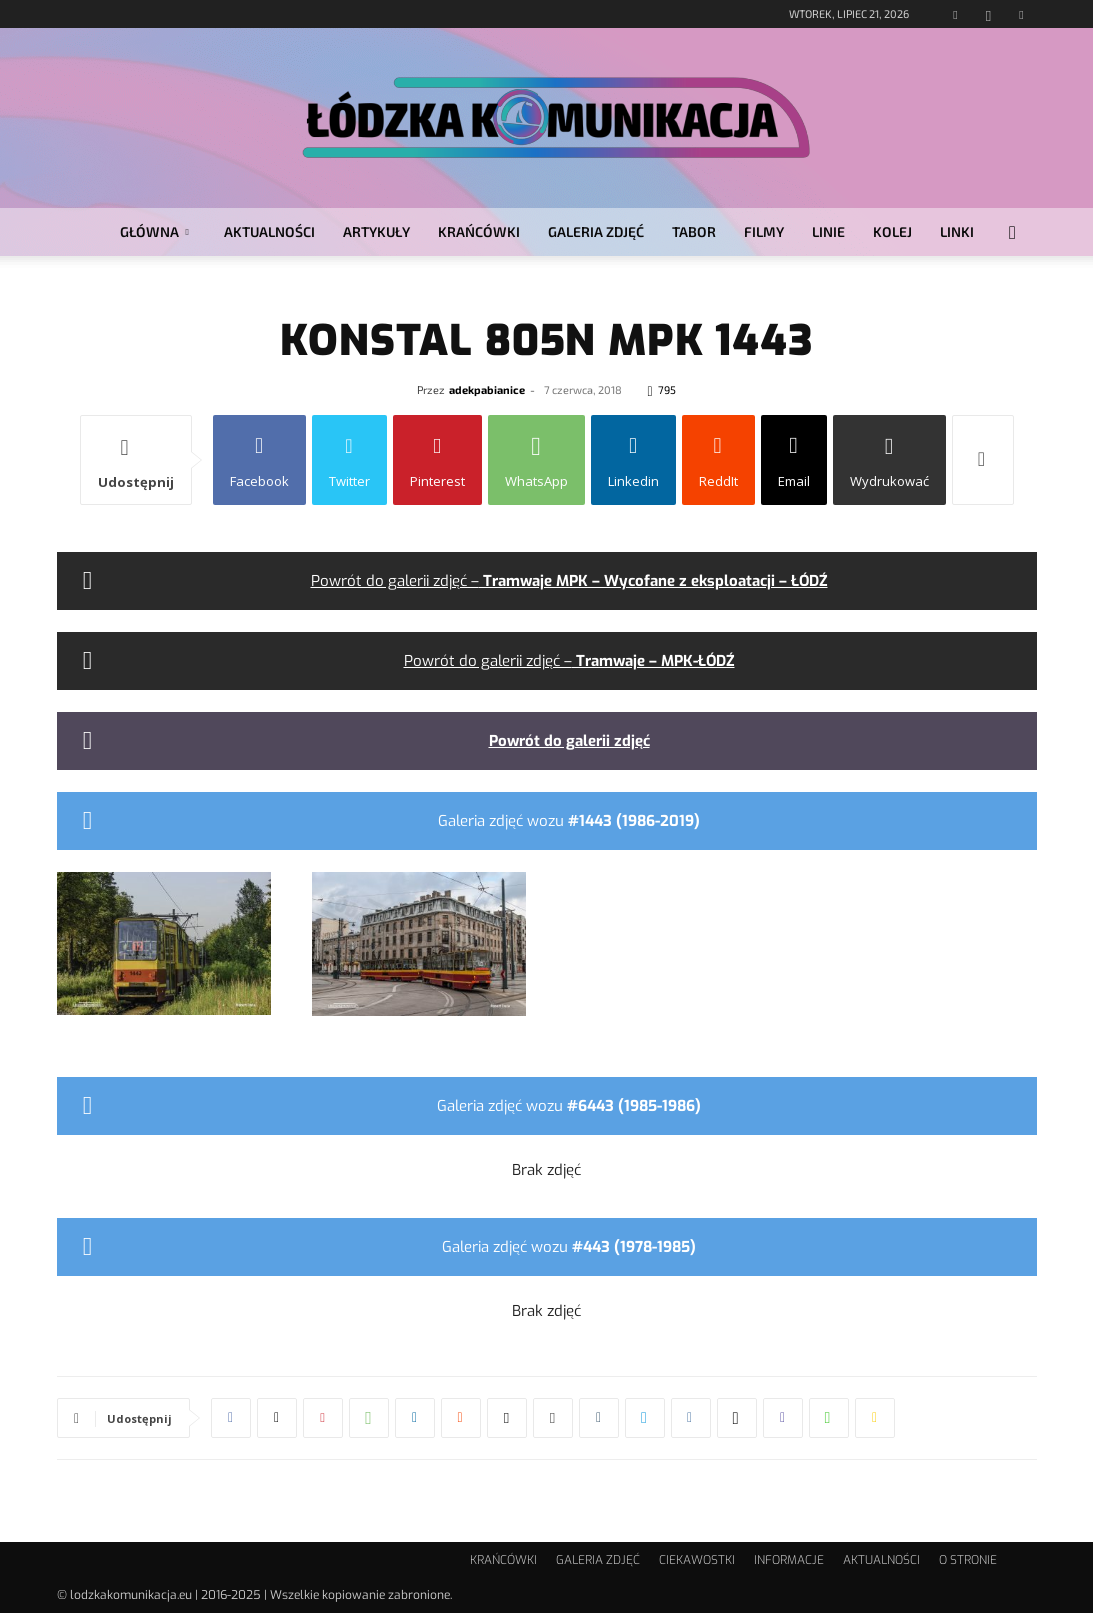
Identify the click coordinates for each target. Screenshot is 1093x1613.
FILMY (764, 231)
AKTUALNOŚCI (269, 231)
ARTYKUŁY (376, 231)
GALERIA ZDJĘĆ (596, 231)
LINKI (957, 231)
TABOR (694, 231)
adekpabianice (487, 389)
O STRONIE (968, 1560)
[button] (1013, 233)
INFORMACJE (789, 1560)
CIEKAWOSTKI (697, 1560)
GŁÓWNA (154, 231)
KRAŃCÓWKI (479, 231)
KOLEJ (892, 231)
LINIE (828, 231)
